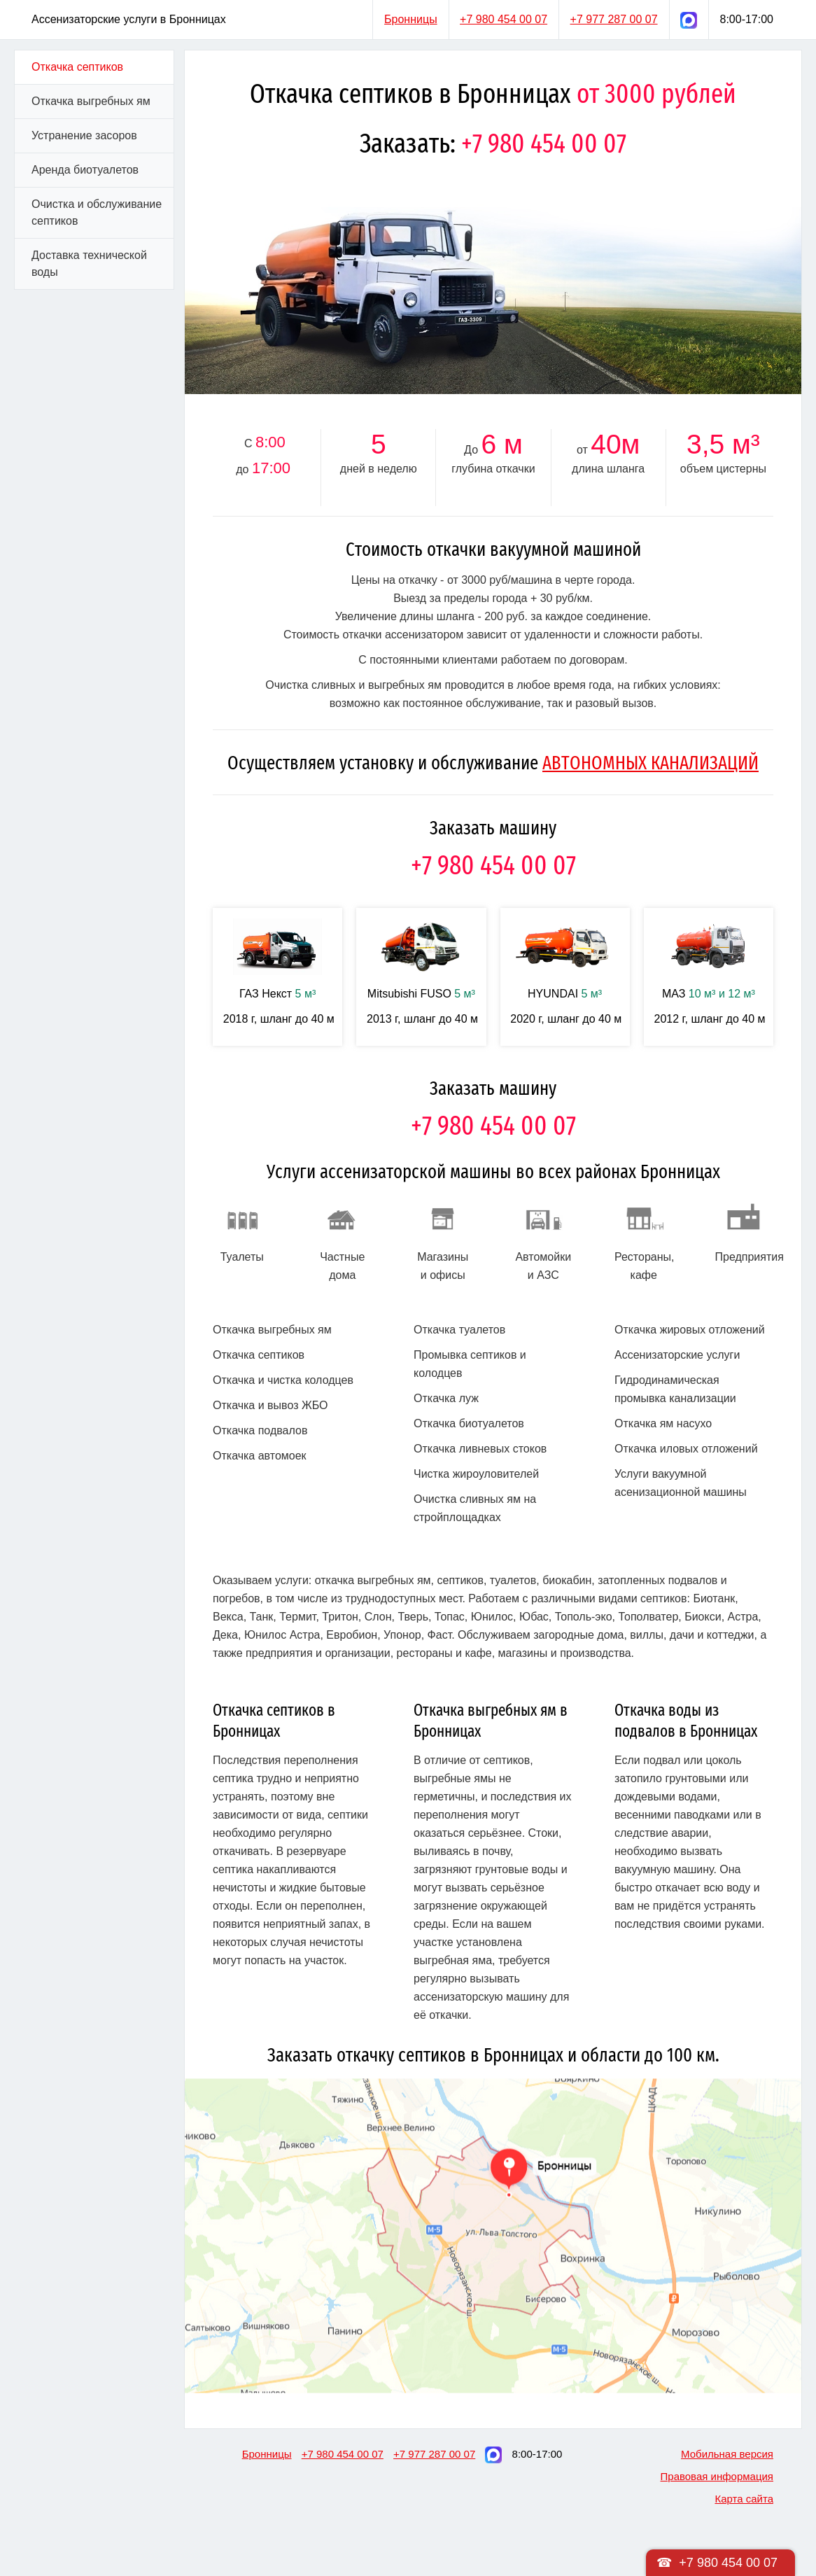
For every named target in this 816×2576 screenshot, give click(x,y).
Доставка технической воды (89, 263)
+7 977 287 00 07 (614, 19)
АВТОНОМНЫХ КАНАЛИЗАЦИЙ (650, 763)
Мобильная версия (727, 2454)
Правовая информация (717, 2476)
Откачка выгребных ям (90, 101)
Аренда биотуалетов (85, 170)
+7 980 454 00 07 (503, 19)
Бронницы (410, 19)
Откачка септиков (77, 67)
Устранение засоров (84, 135)
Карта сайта (744, 2499)
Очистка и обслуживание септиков (96, 212)
